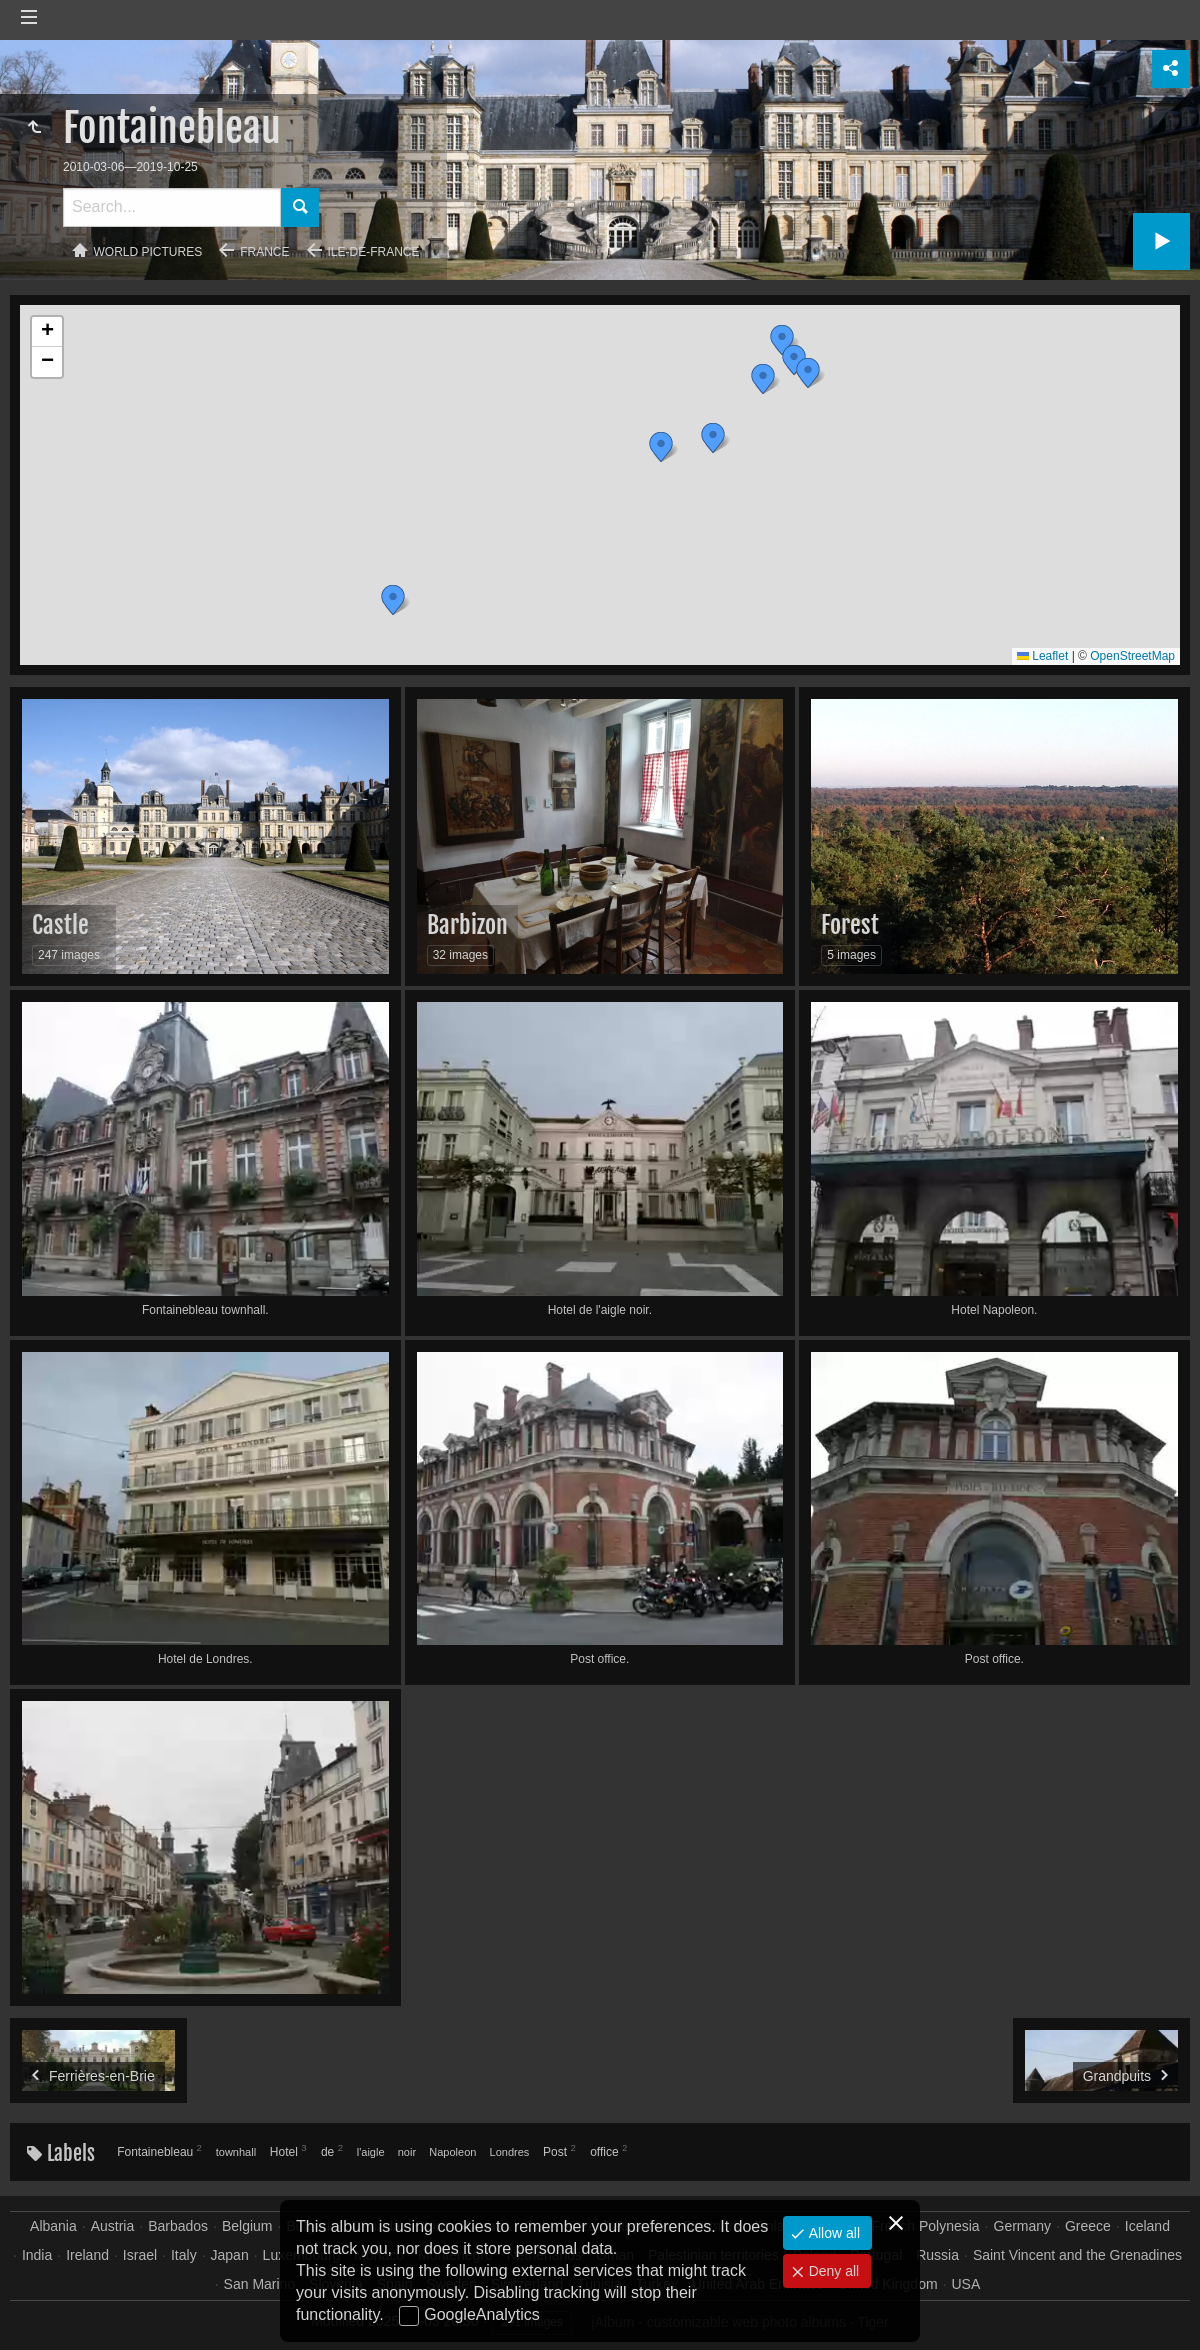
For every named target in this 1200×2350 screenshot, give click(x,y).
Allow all (832, 2233)
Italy (184, 2255)
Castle (60, 925)
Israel (140, 2255)
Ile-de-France (374, 252)
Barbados (178, 2226)
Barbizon (467, 925)
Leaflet (1042, 656)
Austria (113, 2226)
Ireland (87, 2255)
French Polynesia (925, 2226)
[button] (782, 340)
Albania (53, 2226)
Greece (1088, 2226)
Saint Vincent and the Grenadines (1077, 2255)
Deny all (832, 2271)
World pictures (148, 252)
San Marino (260, 2284)
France (264, 252)
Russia (937, 2255)
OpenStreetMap (1132, 656)
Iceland (1147, 2226)
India (37, 2255)
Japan (230, 2255)
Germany (1023, 2226)
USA (966, 2284)
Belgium (247, 2226)
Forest (850, 925)
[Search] (172, 207)
